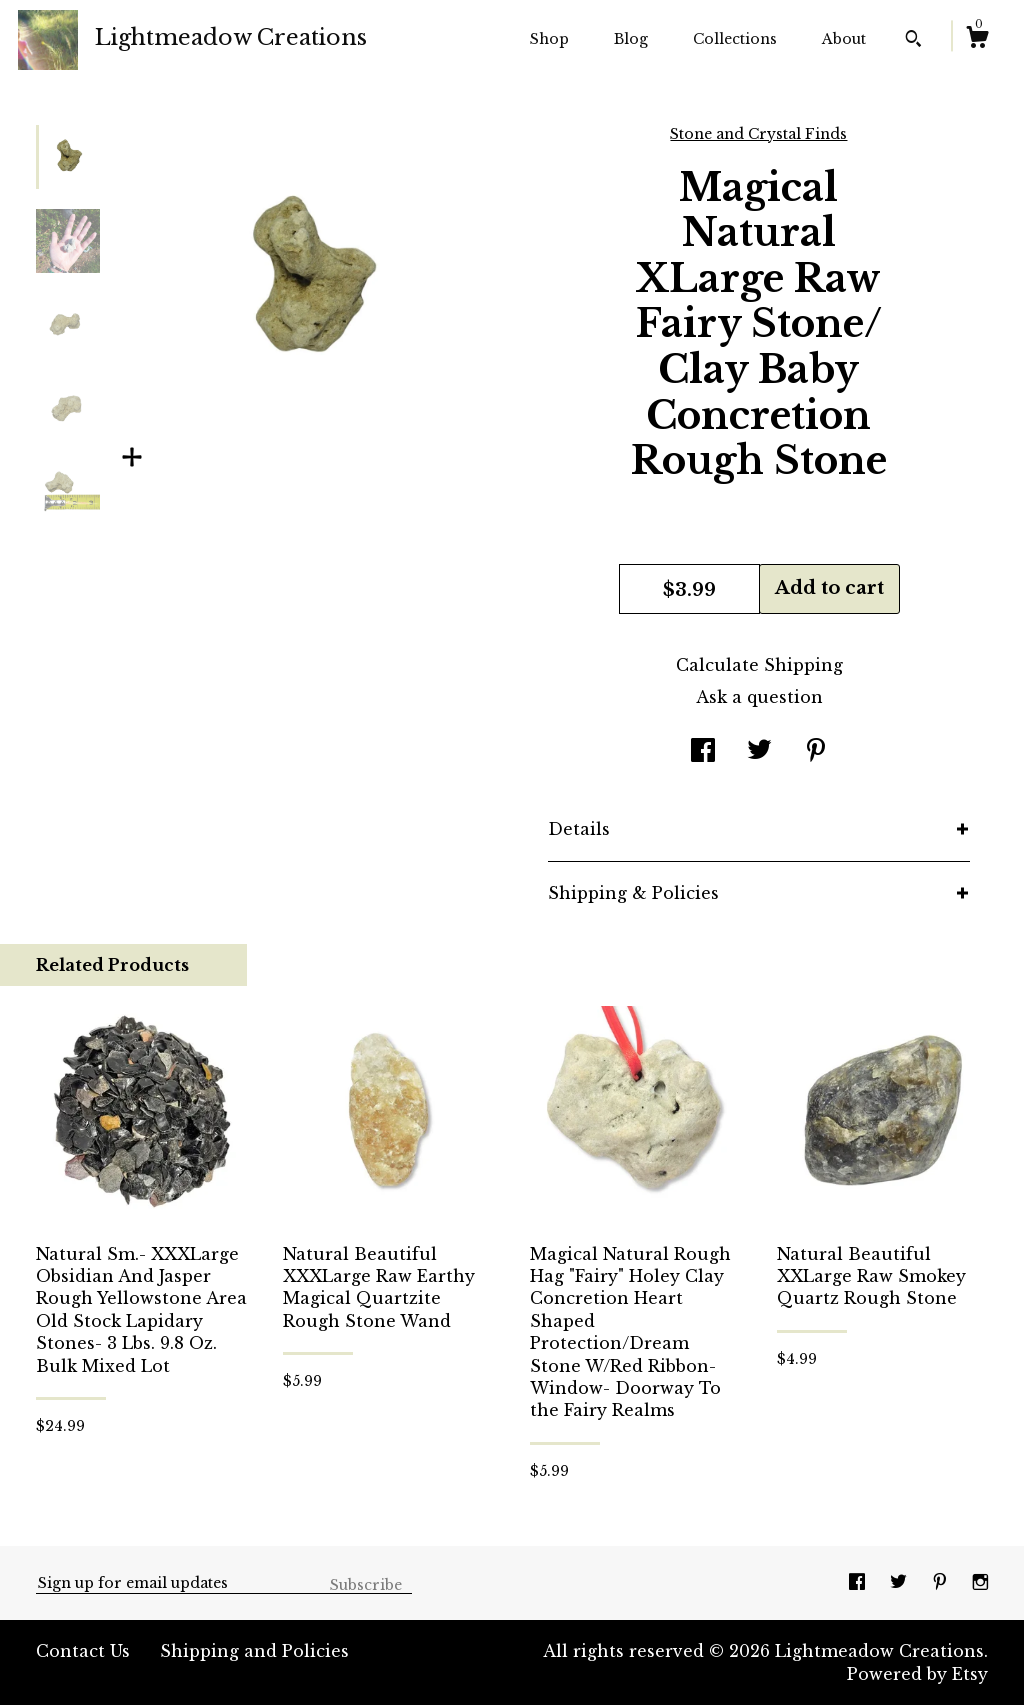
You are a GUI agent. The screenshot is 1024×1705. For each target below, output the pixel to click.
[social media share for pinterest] (816, 752)
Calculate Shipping (759, 665)
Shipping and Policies (254, 1651)
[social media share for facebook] (703, 752)
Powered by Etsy (917, 1674)
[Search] (913, 41)
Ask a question (759, 697)
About (844, 39)
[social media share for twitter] (759, 752)
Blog (631, 39)
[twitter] (901, 1582)
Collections (735, 39)
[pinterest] (942, 1582)
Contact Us (83, 1651)
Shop (549, 39)
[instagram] (980, 1582)
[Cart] (977, 40)
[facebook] (859, 1582)
